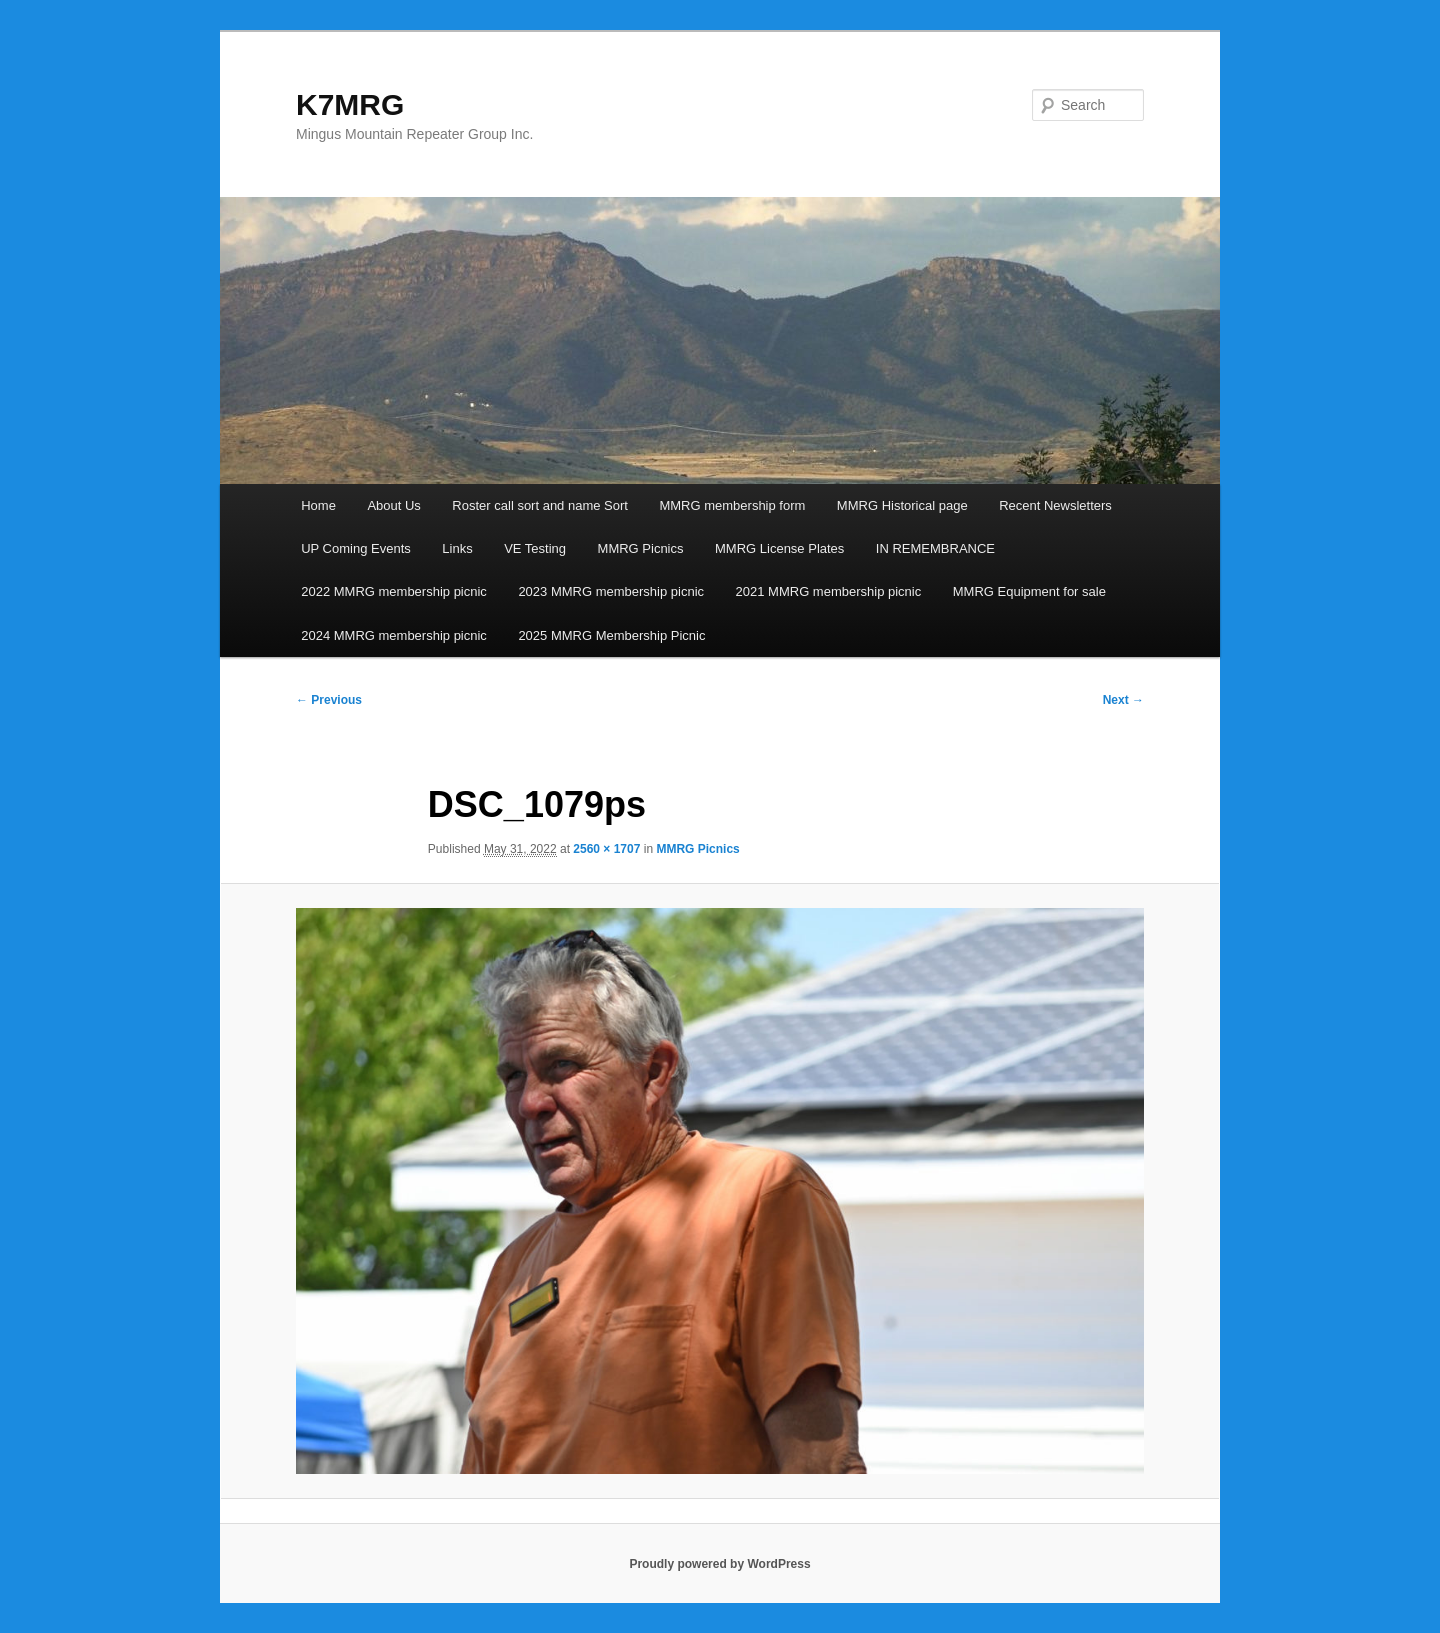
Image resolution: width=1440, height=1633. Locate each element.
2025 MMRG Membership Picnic (611, 635)
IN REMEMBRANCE (935, 548)
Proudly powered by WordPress (719, 1564)
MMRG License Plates (779, 548)
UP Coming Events (356, 548)
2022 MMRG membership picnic (394, 591)
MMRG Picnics (641, 548)
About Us (393, 505)
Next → (1123, 700)
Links (457, 548)
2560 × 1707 (606, 849)
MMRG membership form (732, 505)
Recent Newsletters (1055, 505)
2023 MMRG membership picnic (611, 591)
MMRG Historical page (902, 505)
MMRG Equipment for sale (1029, 591)
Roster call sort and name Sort (540, 505)
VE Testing (535, 548)
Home (318, 505)
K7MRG (350, 104)
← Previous (329, 700)
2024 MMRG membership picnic (394, 635)
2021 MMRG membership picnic (829, 591)
